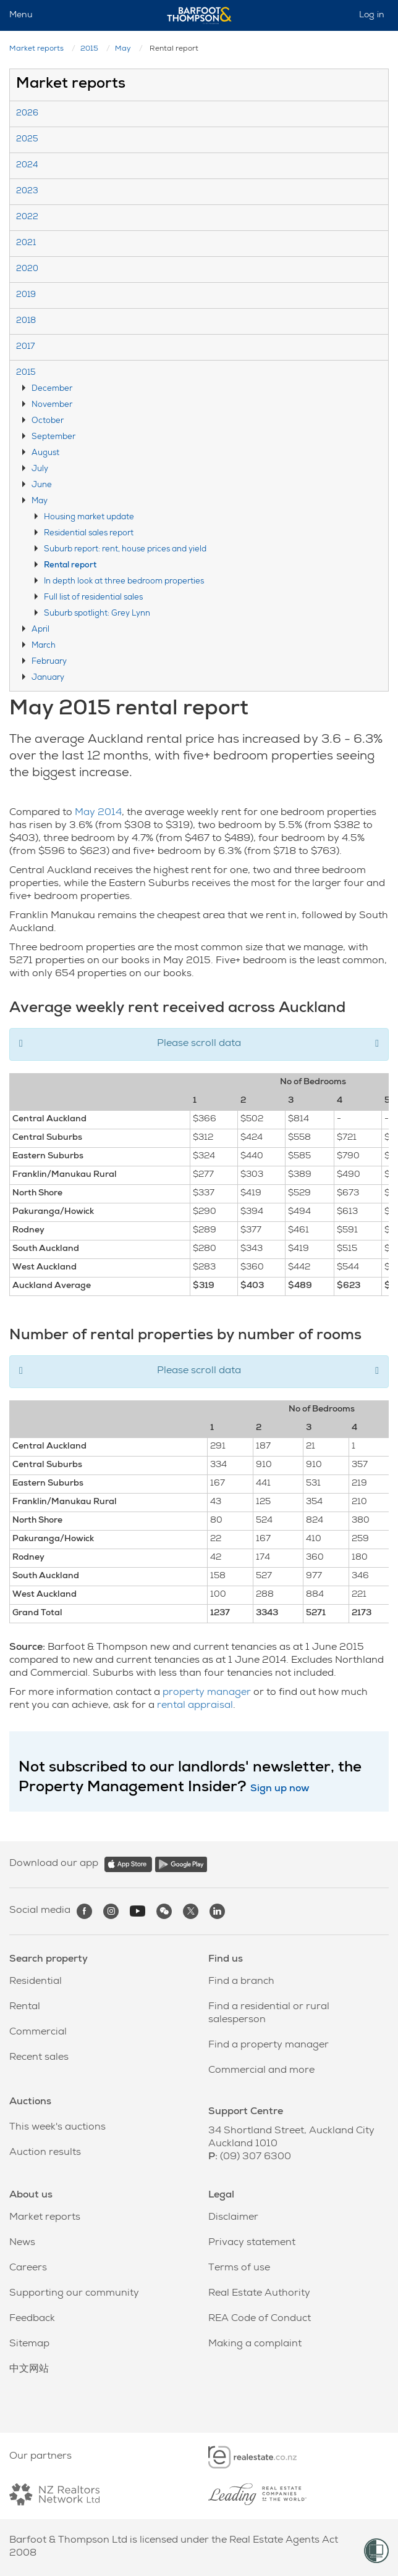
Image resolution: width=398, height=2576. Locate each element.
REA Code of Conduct (259, 2319)
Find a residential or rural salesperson (268, 2013)
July (40, 470)
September (53, 437)
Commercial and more (261, 2071)
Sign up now (280, 1789)
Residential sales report (88, 534)
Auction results (45, 2153)
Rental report (70, 566)
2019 (26, 295)
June (42, 486)
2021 (26, 244)
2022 (27, 218)
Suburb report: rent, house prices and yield (125, 550)
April (40, 630)
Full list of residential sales (93, 598)
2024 (27, 166)
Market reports (36, 49)
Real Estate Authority (259, 2294)
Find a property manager (268, 2046)
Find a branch (241, 1982)
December (52, 389)
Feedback (32, 2319)
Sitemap (29, 2344)
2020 (27, 270)
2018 (26, 321)
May (123, 49)
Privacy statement (251, 2243)
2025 (27, 140)
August (45, 454)
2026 (27, 114)
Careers (28, 2268)
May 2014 (98, 813)
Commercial (38, 2033)
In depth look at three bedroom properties (124, 582)
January (48, 678)
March (44, 646)
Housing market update (89, 518)
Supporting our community (74, 2294)
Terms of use (239, 2268)
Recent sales (39, 2058)
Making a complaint (255, 2344)
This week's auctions (57, 2128)
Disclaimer (233, 2218)
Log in (371, 15)
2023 (27, 192)
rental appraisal (195, 1706)
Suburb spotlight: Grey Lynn (97, 614)
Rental (24, 2007)
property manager (207, 1693)
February (49, 662)
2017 (25, 347)
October (48, 421)
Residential (35, 1982)
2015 (89, 49)
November (52, 405)
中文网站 (29, 2370)
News (22, 2243)
